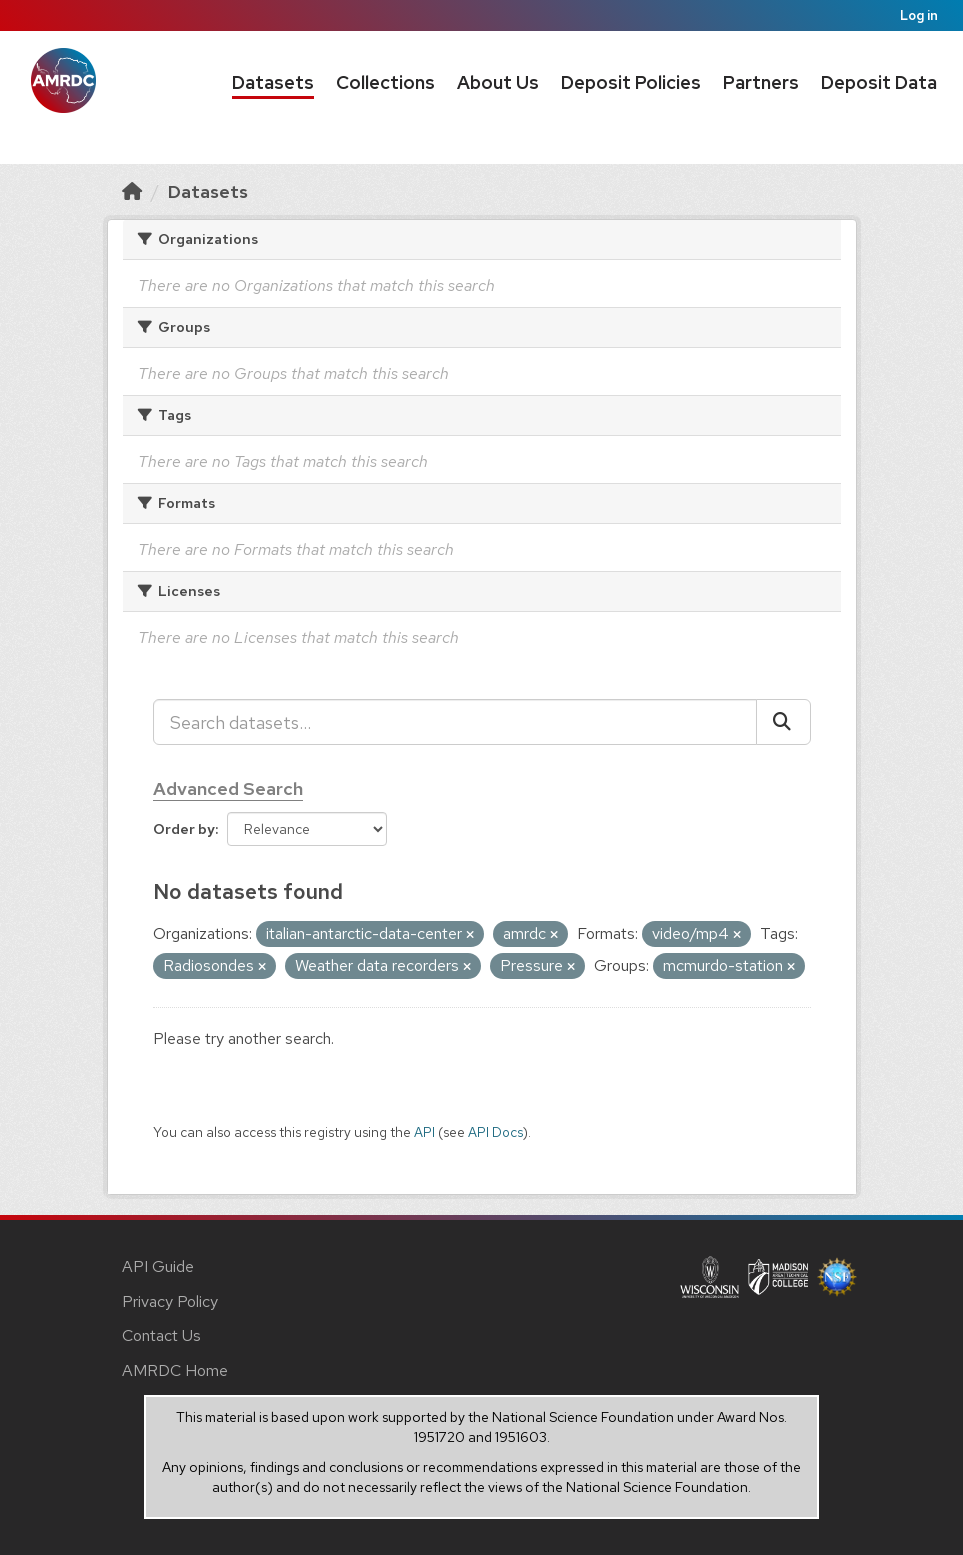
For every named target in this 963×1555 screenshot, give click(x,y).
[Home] (132, 191)
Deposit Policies (631, 82)
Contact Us (161, 1335)
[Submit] (783, 722)
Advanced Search (228, 788)
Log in (919, 15)
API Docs (495, 1132)
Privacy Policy (170, 1301)
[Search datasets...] (455, 722)
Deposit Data (879, 82)
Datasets (273, 82)
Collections (385, 82)
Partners (761, 82)
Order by (184, 829)
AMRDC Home (175, 1370)
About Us (498, 82)
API (424, 1132)
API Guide (158, 1266)
